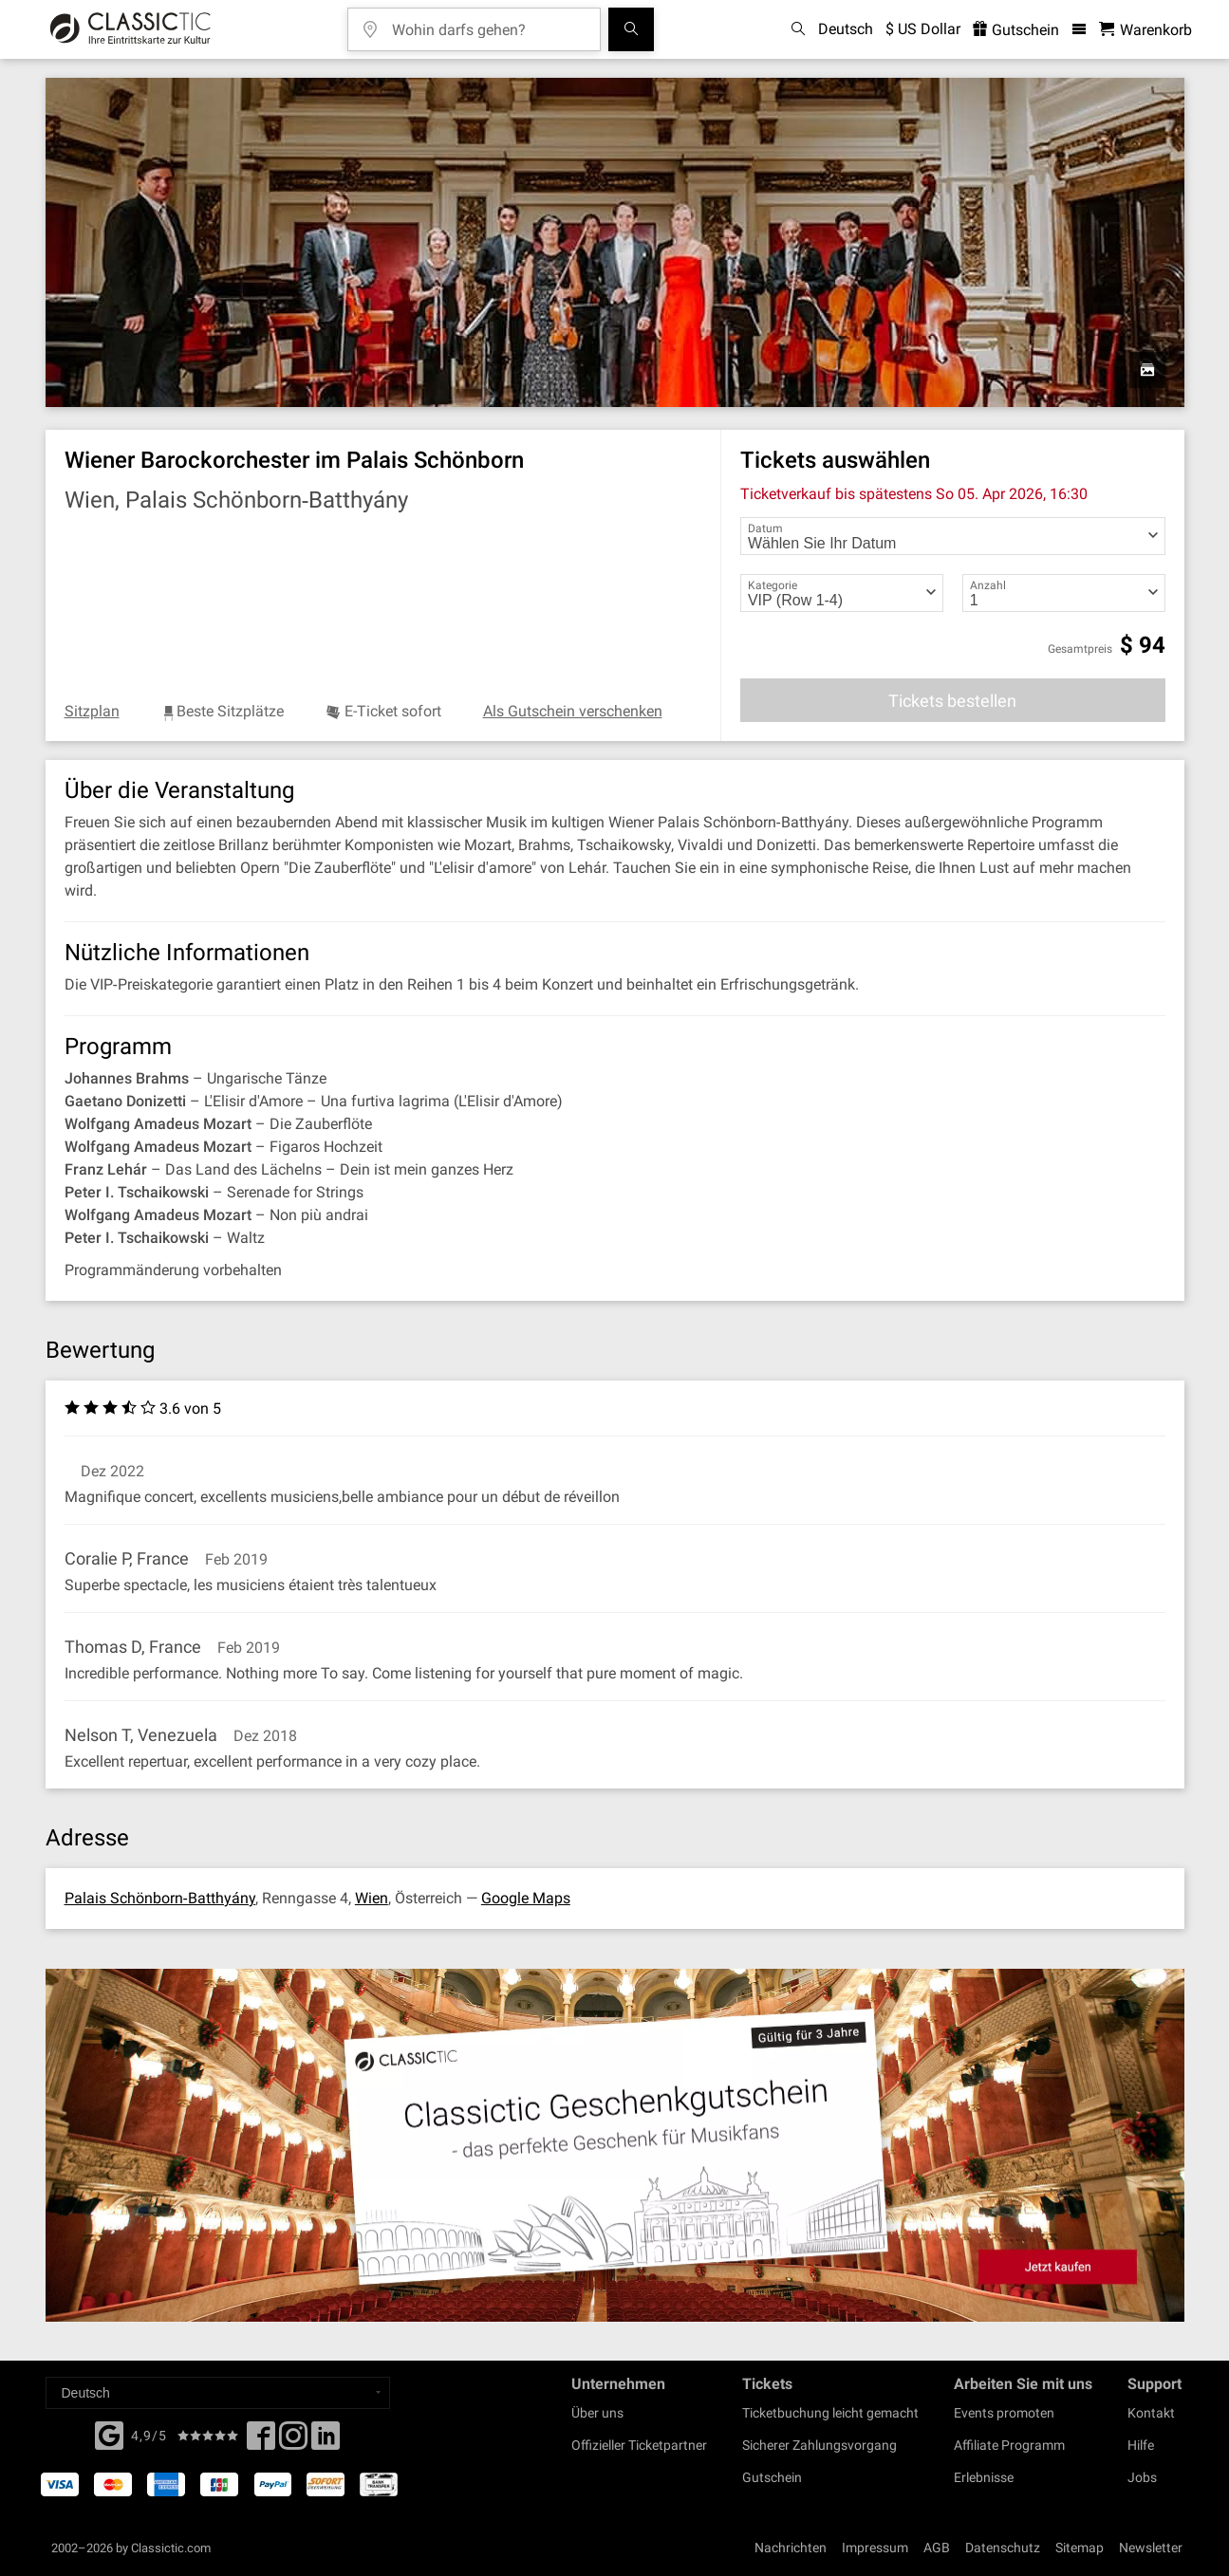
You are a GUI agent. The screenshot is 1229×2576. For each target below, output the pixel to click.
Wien (371, 1898)
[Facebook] (109, 2433)
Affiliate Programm (1009, 2445)
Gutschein (772, 2477)
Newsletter (1150, 2547)
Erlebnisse (984, 2477)
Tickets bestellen (952, 701)
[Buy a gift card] (614, 2146)
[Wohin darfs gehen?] (488, 23)
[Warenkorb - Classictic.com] (1145, 30)
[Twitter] (293, 2441)
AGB (936, 2547)
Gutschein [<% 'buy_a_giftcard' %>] (1016, 30)
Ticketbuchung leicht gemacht (830, 2412)
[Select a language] (218, 2393)
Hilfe (1140, 2445)
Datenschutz (1002, 2547)
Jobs (1142, 2477)
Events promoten (1004, 2412)
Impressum (875, 2547)
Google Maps (525, 1898)
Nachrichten (790, 2547)
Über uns (597, 2412)
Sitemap (1079, 2547)
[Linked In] (325, 2441)
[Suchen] (631, 29)
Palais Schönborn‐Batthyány (160, 1898)
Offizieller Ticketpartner (639, 2445)
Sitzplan (92, 711)
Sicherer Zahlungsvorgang (819, 2445)
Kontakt (1151, 2412)
